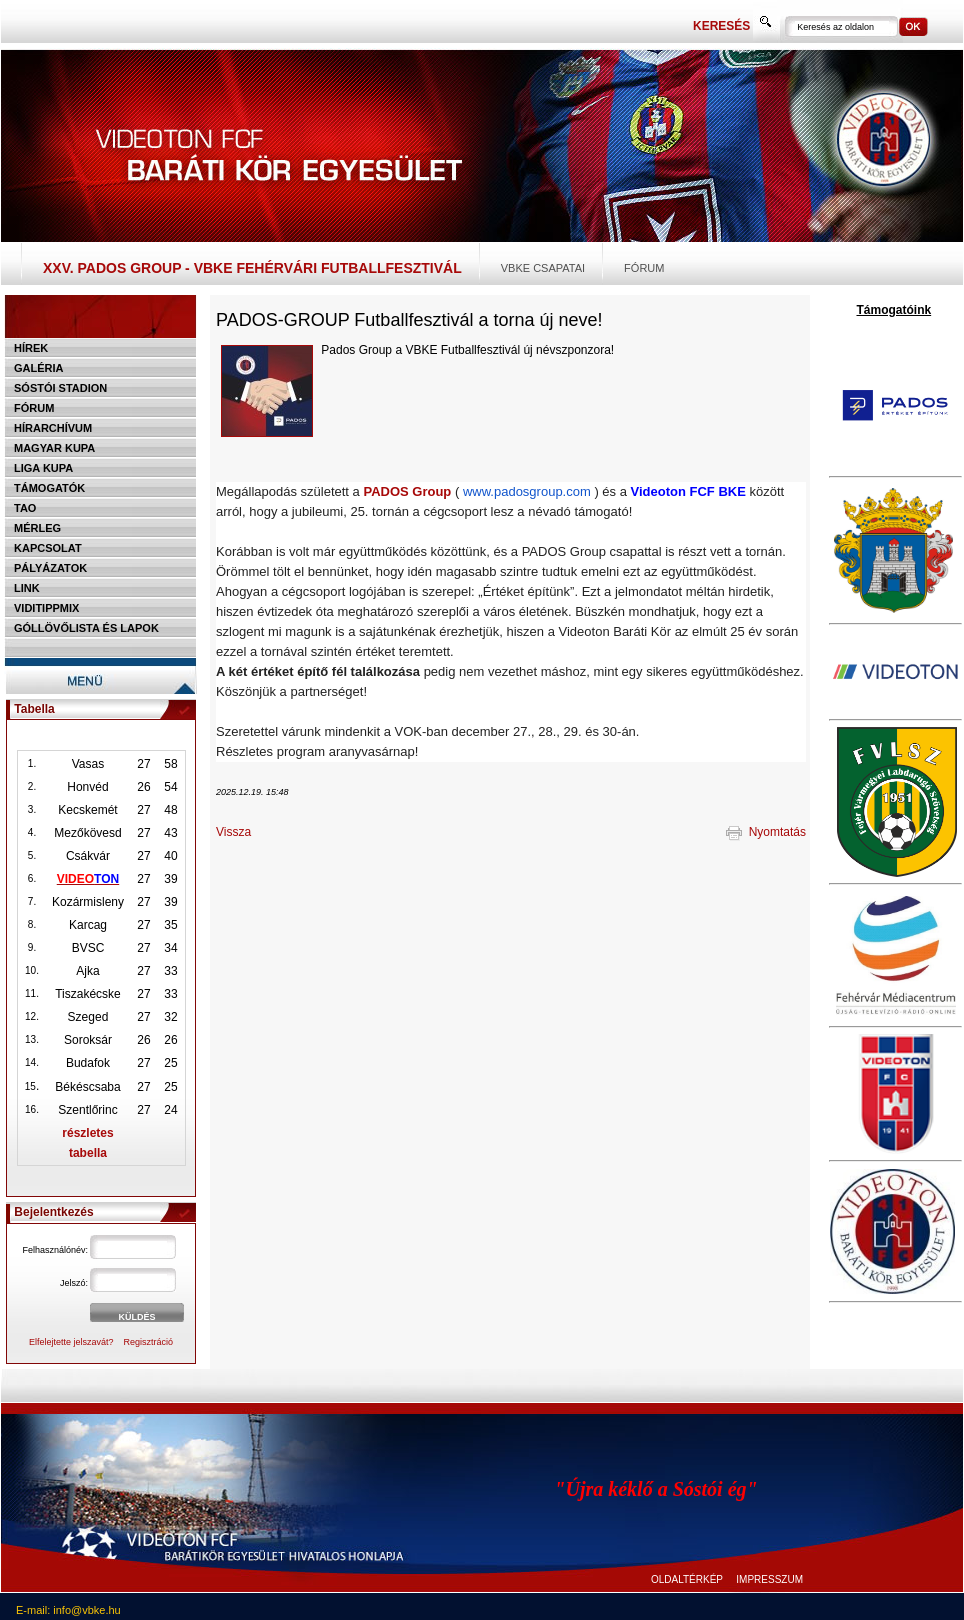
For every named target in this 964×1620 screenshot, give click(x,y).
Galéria (39, 368)
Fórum (644, 268)
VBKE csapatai (543, 268)
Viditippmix (46, 608)
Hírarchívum (53, 428)
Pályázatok (50, 568)
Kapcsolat (48, 548)
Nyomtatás (766, 832)
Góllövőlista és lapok (86, 628)
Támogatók (49, 488)
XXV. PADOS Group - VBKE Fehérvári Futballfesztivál (252, 268)
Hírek (31, 348)
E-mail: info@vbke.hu (68, 1610)
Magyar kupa (54, 448)
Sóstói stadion (60, 388)
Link (27, 588)
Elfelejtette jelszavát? (71, 1342)
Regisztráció (149, 1342)
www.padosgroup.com (527, 491)
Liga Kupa (43, 468)
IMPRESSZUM (769, 1579)
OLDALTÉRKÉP (687, 1579)
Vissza (233, 832)
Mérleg (37, 528)
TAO (25, 508)
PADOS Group (407, 491)
